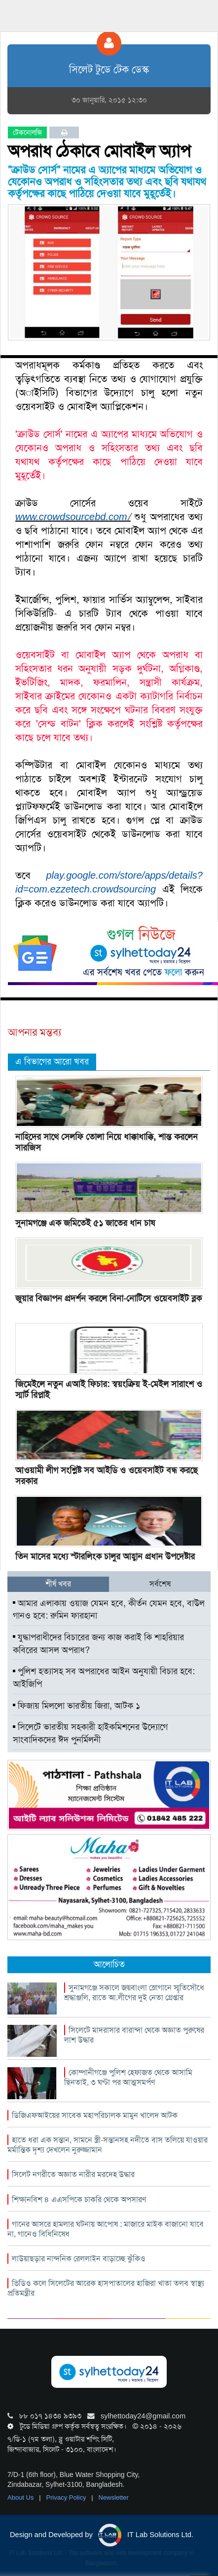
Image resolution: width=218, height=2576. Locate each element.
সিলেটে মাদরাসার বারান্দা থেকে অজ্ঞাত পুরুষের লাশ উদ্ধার (134, 2035)
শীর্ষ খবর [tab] (58, 1584)
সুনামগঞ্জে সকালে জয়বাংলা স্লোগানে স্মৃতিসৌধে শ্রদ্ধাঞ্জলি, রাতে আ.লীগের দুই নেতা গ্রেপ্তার (134, 1992)
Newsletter (114, 2497)
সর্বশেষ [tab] (160, 1584)
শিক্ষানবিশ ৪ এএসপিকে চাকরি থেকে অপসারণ (79, 2199)
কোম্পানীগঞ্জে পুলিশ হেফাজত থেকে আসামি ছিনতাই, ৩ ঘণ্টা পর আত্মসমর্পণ (128, 2077)
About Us (21, 2497)
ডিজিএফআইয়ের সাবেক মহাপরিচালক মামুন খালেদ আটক (95, 2115)
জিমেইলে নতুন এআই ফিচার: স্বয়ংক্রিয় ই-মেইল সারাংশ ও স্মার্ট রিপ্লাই (108, 1389)
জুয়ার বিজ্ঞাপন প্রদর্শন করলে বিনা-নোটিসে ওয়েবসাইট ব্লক (108, 1298)
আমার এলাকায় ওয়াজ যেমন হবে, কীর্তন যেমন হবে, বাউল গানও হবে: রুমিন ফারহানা (109, 1609)
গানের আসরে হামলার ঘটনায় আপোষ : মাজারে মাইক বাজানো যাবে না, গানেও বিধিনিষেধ (105, 2229)
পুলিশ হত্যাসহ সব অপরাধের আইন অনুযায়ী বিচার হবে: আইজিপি (104, 1677)
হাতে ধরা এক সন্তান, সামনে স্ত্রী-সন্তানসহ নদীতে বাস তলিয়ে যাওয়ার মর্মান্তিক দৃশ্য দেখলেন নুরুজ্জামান (107, 2145)
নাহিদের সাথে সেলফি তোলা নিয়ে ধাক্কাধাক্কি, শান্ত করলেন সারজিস (106, 1142)
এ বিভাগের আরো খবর (52, 1061)
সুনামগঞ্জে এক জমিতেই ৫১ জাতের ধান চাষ (85, 1223)
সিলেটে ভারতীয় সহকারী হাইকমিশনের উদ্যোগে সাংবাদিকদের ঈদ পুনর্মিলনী (90, 1733)
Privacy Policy (67, 2497)
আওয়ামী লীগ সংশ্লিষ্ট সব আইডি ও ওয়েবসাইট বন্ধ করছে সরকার (106, 1475)
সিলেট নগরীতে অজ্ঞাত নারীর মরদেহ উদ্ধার (73, 2174)
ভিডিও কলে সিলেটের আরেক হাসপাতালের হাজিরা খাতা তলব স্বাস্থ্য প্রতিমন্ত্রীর (105, 2288)
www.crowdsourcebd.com (71, 516)
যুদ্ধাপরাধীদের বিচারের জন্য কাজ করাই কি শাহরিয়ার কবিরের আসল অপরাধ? (98, 1643)
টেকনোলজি (27, 132)
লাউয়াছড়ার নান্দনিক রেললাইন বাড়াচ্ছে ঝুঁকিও (78, 2258)
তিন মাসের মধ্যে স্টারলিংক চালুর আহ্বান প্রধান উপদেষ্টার (105, 1556)
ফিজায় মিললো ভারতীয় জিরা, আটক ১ (76, 1706)
